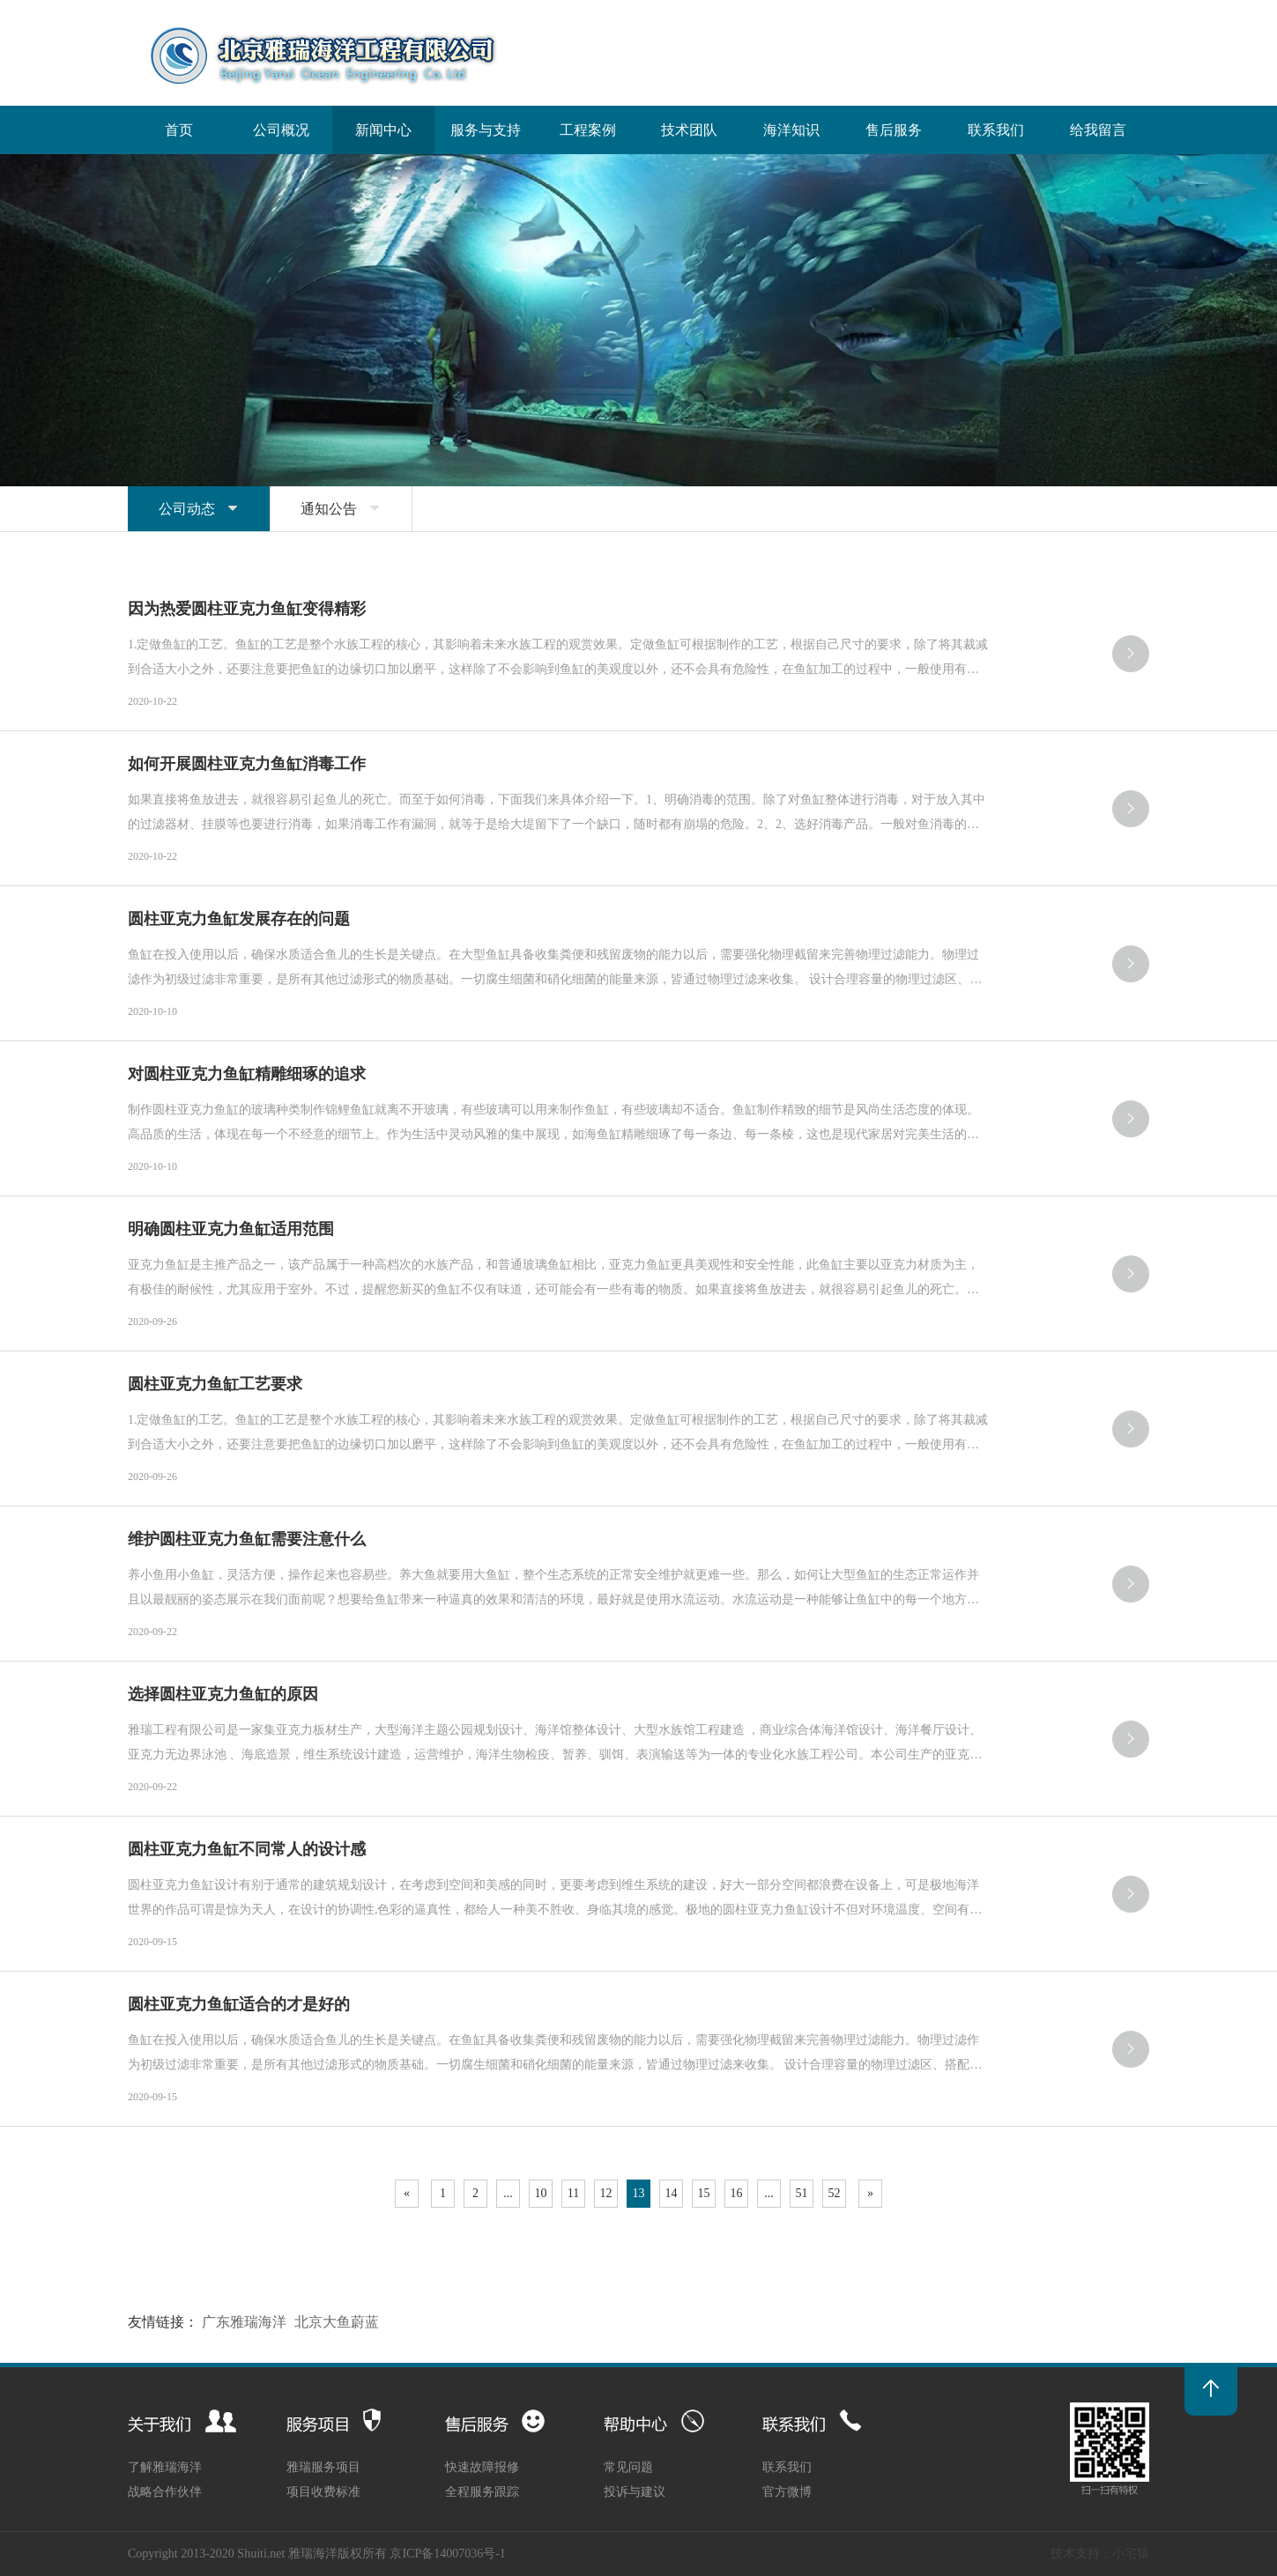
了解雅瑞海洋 (165, 2467)
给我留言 (1098, 129)
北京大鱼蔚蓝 (336, 2321)
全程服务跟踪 (482, 2491)
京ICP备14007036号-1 (447, 2553)
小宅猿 (1130, 2553)
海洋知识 (791, 129)
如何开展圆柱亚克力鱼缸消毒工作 (247, 764)
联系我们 (996, 129)
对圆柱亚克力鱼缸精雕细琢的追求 (247, 1074)
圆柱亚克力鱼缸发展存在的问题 (239, 919)
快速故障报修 (482, 2467)
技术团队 (689, 129)
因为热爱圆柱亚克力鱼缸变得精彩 (247, 609)
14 (671, 2193)
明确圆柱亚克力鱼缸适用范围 (231, 1229)
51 (802, 2193)
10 (541, 2193)
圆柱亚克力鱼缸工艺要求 (215, 1384)
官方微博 (787, 2491)
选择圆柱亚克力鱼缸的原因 (223, 1694)
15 (704, 2193)
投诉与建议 (634, 2491)
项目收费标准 (323, 2491)
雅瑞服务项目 (323, 2467)
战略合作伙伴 (165, 2491)
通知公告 (341, 508)
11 (573, 2193)
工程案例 (588, 129)
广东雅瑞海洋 (244, 2321)
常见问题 (628, 2467)
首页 (179, 129)
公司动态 (199, 508)
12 (606, 2193)
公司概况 (281, 129)
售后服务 (893, 129)
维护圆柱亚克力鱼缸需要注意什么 (247, 1539)
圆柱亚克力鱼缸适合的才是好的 (239, 2004)
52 (834, 2193)
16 (737, 2193)
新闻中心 (383, 129)
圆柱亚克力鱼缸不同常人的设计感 (247, 1849)
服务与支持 (485, 129)
